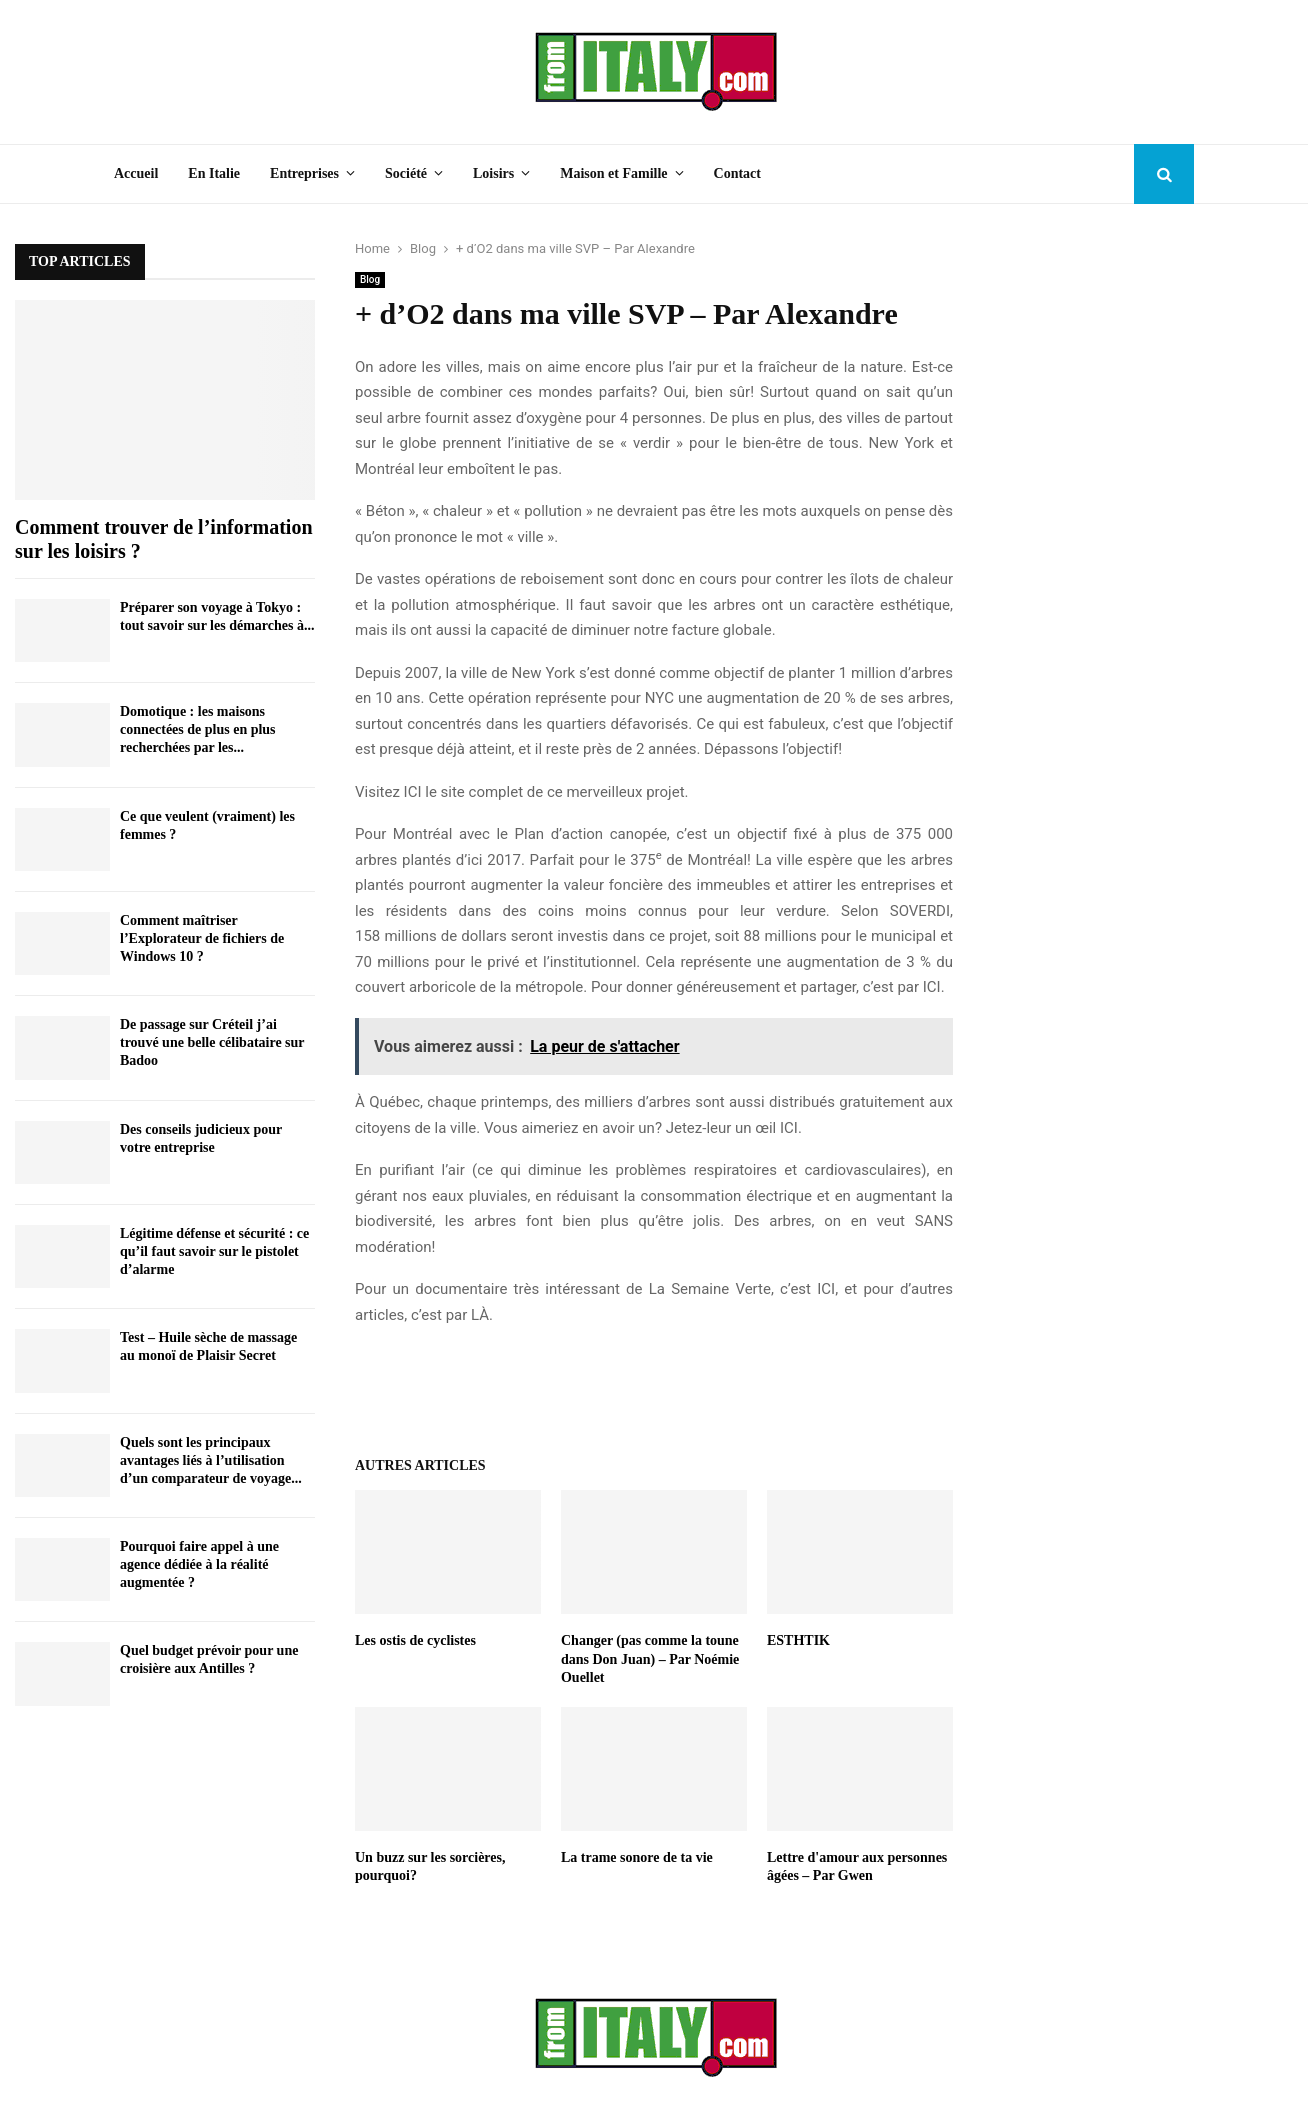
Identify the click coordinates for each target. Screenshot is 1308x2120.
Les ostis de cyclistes (415, 1640)
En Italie (214, 173)
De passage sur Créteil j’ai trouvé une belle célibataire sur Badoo (212, 1042)
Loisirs (493, 173)
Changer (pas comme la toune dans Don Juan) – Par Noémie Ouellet (650, 1658)
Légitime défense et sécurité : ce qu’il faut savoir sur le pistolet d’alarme (214, 1251)
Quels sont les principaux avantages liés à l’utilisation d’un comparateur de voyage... (211, 1460)
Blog (370, 279)
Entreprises (304, 173)
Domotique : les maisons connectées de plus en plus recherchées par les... (198, 729)
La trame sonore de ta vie (637, 1857)
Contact (737, 173)
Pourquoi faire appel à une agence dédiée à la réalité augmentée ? (199, 1564)
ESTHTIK (798, 1640)
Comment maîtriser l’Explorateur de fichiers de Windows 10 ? (202, 938)
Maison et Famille (613, 173)
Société (406, 173)
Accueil (136, 173)
